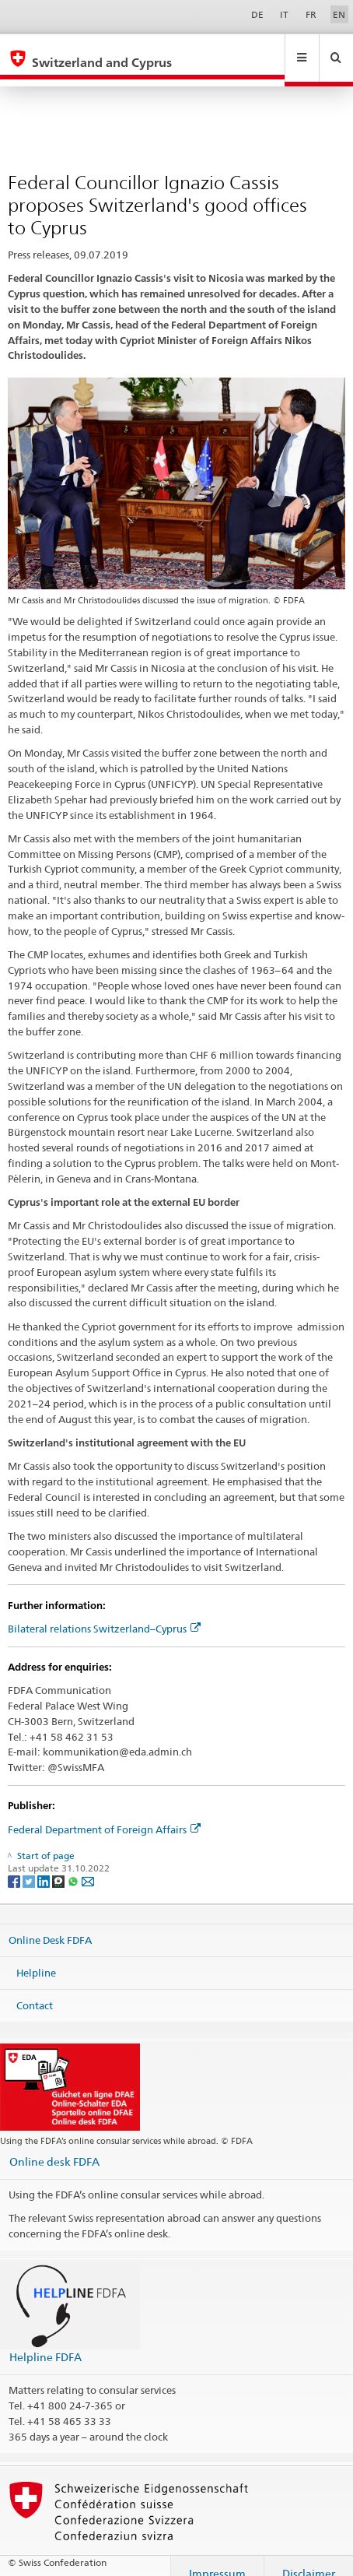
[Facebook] (15, 1865)
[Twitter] (30, 1865)
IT (284, 14)
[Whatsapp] (74, 1865)
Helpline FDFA (45, 2342)
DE (257, 14)
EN (339, 14)
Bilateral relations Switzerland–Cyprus (104, 1614)
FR (311, 14)
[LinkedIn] (44, 1865)
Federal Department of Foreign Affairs (104, 1814)
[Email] (88, 1865)
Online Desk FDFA (50, 1925)
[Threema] (59, 1865)
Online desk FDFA (54, 2146)
